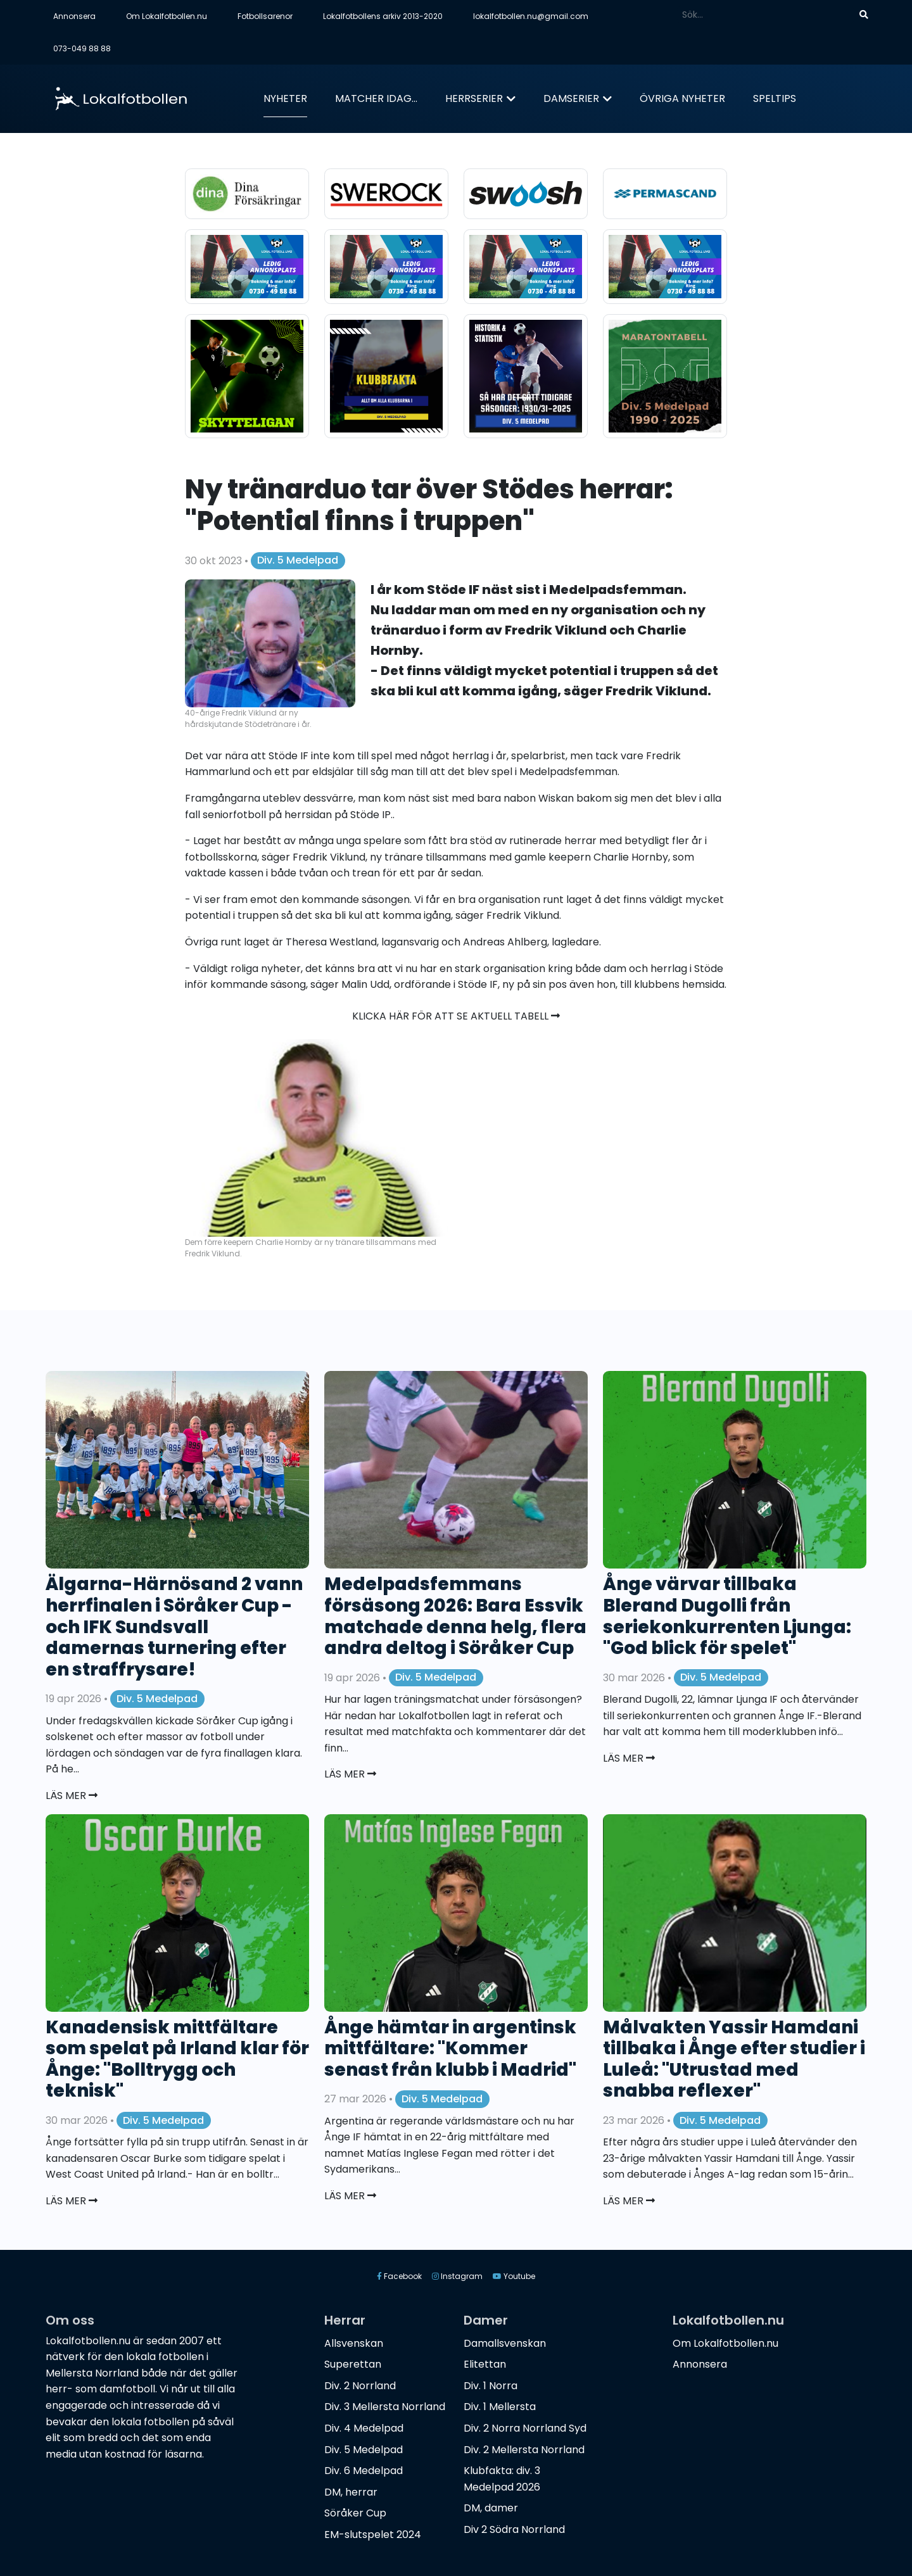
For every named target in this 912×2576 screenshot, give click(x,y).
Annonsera (74, 16)
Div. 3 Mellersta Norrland (384, 2406)
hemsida (703, 984)
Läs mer (72, 1795)
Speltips (774, 98)
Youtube (514, 2276)
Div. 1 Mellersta (500, 2406)
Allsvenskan (353, 2343)
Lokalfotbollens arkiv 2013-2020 (383, 16)
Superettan (352, 2364)
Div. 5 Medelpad (297, 560)
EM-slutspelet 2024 (372, 2534)
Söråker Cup (355, 2513)
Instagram (457, 2276)
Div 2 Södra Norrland (514, 2529)
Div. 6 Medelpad (363, 2470)
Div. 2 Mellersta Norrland (524, 2449)
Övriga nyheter (682, 98)
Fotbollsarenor (265, 16)
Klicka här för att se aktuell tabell (456, 1016)
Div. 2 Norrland (360, 2385)
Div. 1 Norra (490, 2385)
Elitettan (485, 2364)
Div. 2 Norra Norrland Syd (525, 2428)
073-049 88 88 (82, 48)
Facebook (399, 2276)
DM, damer (491, 2508)
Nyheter (285, 98)
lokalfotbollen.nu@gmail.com (530, 16)
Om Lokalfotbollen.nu (166, 16)
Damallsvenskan (505, 2343)
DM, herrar (350, 2492)
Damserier (571, 98)
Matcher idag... (376, 98)
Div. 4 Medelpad (363, 2428)
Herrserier (474, 98)
